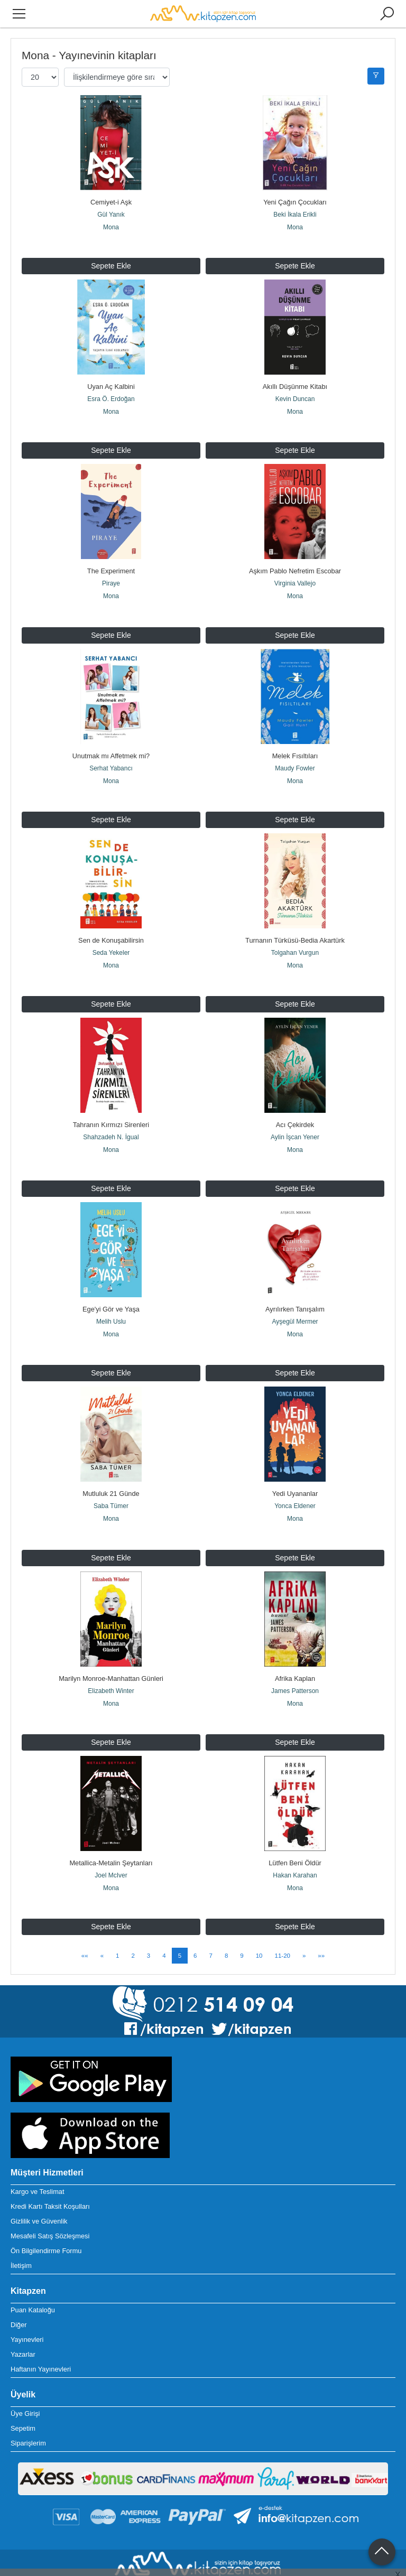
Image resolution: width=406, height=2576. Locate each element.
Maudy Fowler (295, 741)
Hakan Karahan (295, 1793)
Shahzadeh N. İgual (111, 1091)
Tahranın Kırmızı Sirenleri (111, 1079)
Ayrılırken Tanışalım (295, 1255)
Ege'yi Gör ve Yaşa (111, 1255)
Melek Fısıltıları (295, 728)
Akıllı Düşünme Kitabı (295, 378)
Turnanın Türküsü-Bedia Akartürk (295, 904)
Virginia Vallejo (295, 565)
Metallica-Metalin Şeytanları (110, 1781)
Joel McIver (111, 1793)
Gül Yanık (111, 214)
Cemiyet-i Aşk (111, 202)
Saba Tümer (111, 1442)
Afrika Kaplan (295, 1606)
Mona (111, 227)
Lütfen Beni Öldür (295, 1781)
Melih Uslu (111, 1267)
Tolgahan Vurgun (295, 916)
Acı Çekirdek (295, 1079)
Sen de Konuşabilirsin (111, 904)
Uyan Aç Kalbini (111, 378)
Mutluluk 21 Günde (110, 1430)
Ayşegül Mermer (295, 1267)
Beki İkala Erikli (294, 214)
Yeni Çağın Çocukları (295, 202)
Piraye (111, 565)
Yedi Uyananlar (295, 1430)
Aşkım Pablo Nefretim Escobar (295, 553)
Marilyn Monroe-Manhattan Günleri (111, 1606)
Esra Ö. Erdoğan (110, 390)
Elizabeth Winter (111, 1618)
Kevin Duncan (295, 390)
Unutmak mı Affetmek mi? (111, 728)
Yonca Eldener (295, 1442)
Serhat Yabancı (111, 741)
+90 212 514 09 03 (39, 2517)
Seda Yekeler (111, 916)
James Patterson (295, 1618)
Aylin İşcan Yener (295, 1091)
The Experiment (111, 553)
